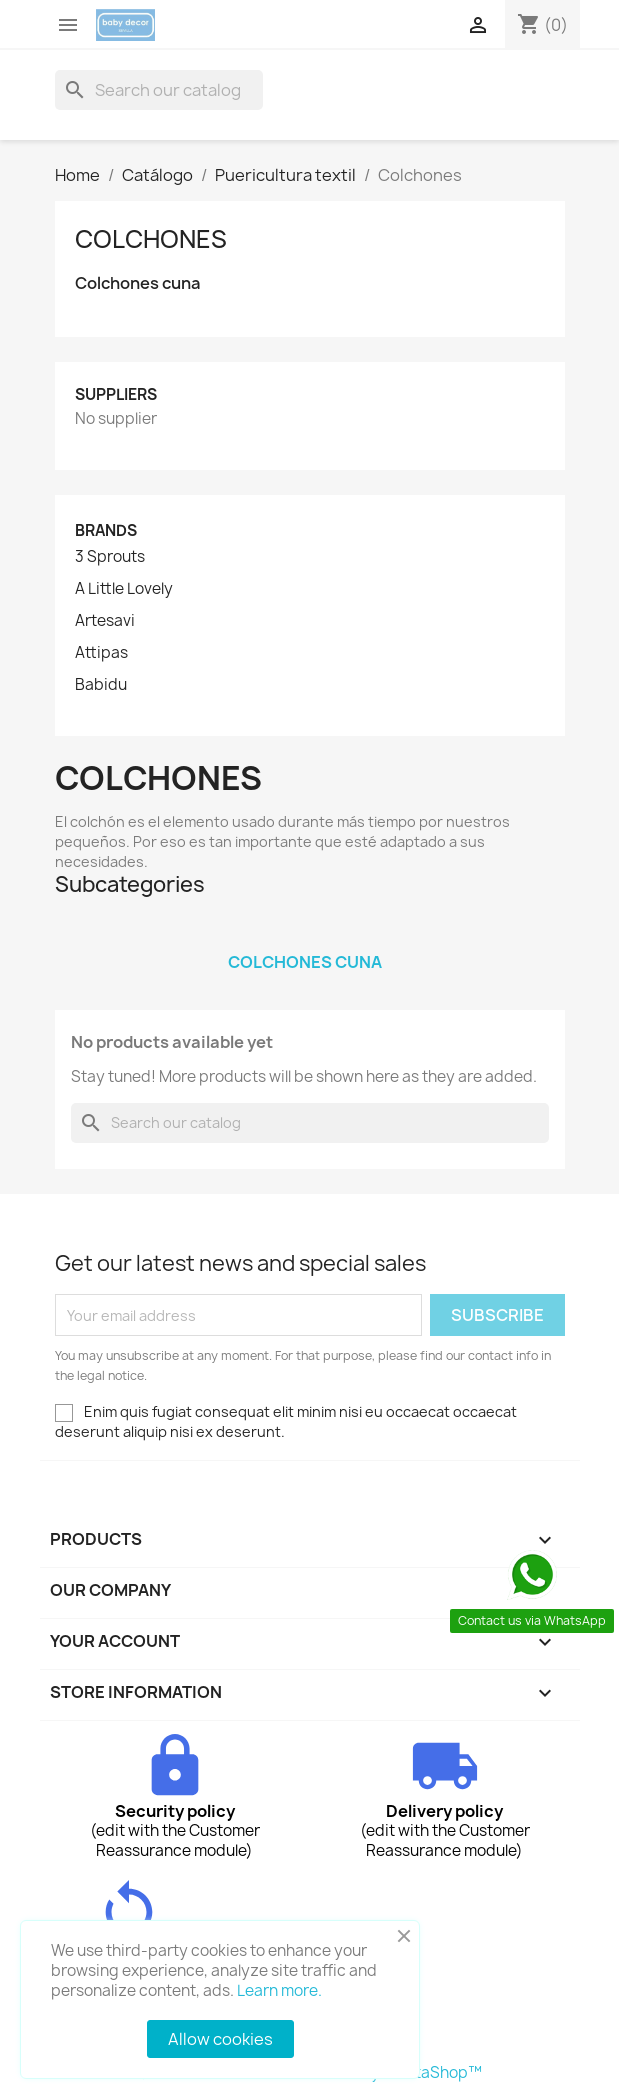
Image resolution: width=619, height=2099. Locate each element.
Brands (106, 530)
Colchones (151, 239)
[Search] (159, 90)
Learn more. (279, 1990)
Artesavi (105, 621)
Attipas (101, 653)
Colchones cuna (137, 283)
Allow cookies (220, 2039)
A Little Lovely (124, 589)
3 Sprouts (110, 557)
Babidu (101, 685)
